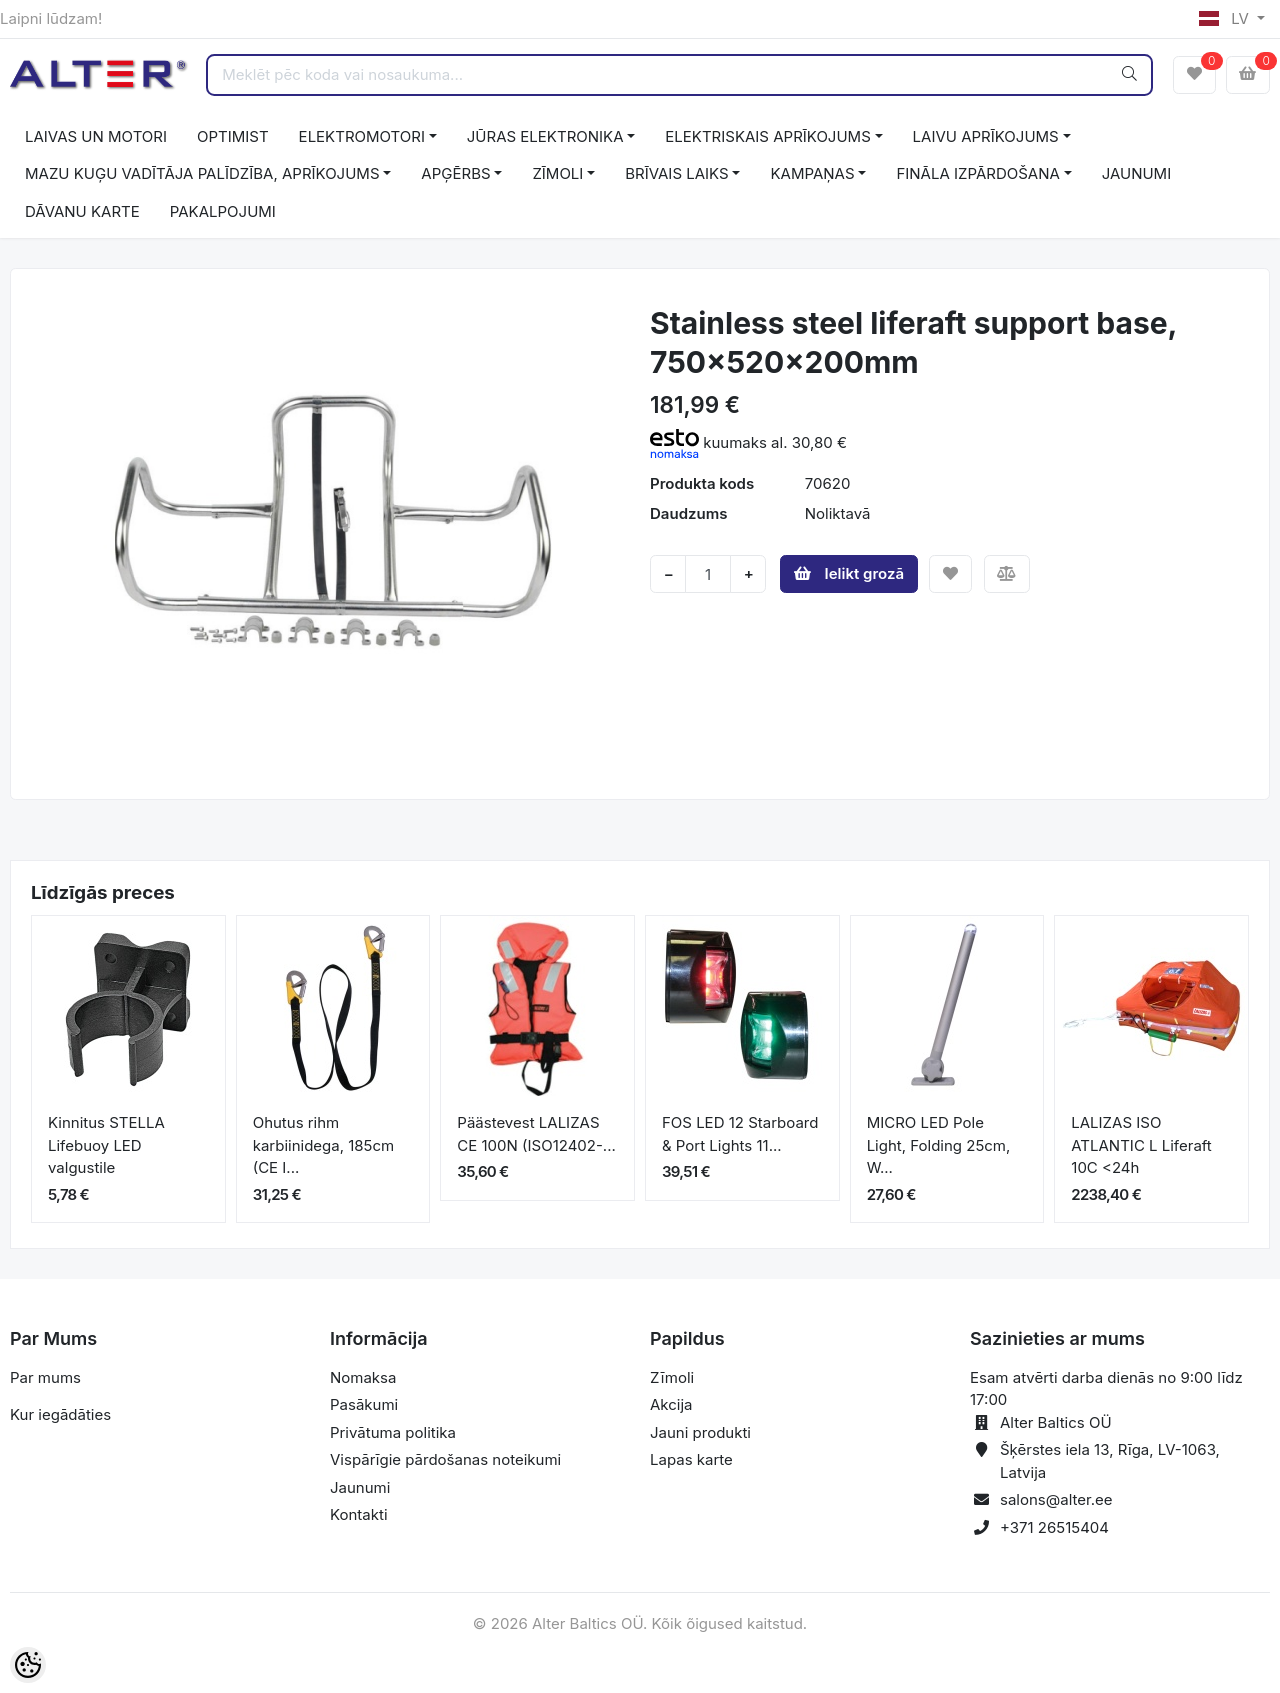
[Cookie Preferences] (28, 1665)
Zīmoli (672, 1377)
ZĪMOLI (557, 173)
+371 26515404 (1054, 1527)
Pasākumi (364, 1404)
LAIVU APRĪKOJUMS (986, 136)
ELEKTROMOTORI (362, 136)
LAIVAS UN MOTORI (96, 136)
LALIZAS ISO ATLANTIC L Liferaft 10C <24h (1141, 1145)
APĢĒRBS (455, 173)
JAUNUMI (1137, 173)
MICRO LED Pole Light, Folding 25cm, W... (939, 1145)
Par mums (45, 1377)
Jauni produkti (700, 1432)
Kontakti (359, 1514)
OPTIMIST (233, 136)
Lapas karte (691, 1459)
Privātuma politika (393, 1432)
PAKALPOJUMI (223, 211)
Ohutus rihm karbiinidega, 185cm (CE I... (324, 1145)
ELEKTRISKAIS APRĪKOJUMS (767, 136)
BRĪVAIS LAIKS (676, 173)
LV (1226, 18)
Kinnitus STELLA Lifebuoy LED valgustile (106, 1145)
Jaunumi (360, 1487)
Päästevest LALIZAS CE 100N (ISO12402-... (536, 1134)
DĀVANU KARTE (82, 211)
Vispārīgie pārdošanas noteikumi (445, 1459)
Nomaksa (363, 1377)
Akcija (671, 1404)
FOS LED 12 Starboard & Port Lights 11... (740, 1134)
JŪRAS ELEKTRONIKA (545, 136)
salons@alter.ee (1056, 1499)
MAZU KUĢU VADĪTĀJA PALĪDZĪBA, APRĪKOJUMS (202, 173)
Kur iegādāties (60, 1414)
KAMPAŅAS (812, 173)
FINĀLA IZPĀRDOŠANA (977, 173)
